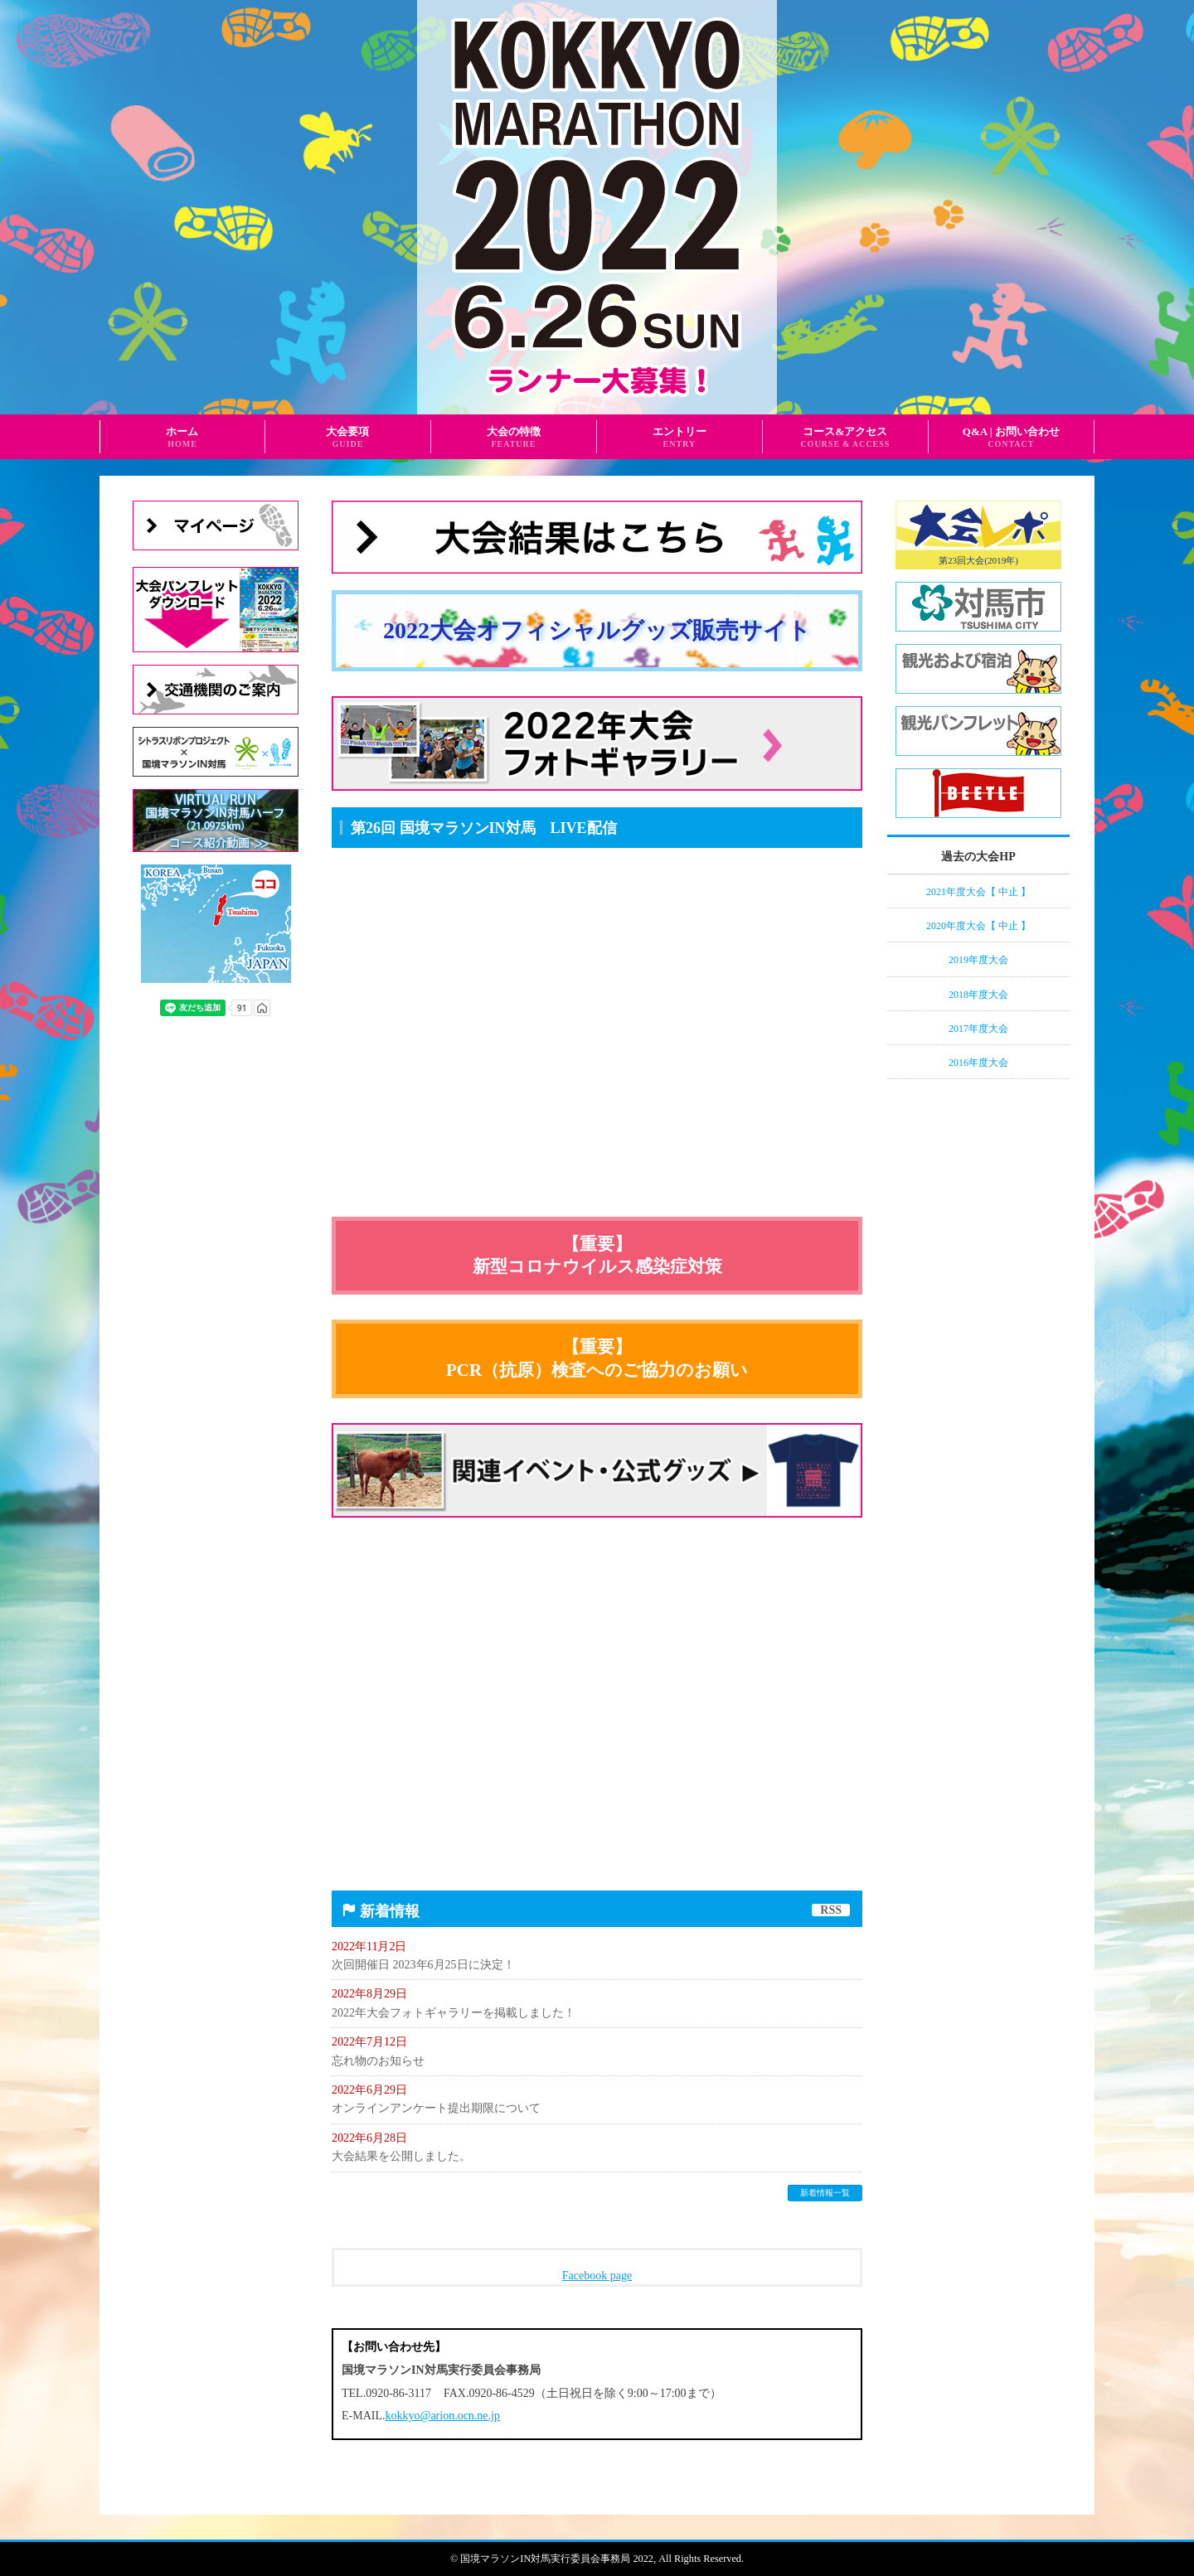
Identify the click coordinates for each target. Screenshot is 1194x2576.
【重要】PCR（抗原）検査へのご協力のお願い (597, 1358)
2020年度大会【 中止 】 (978, 926)
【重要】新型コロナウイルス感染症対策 (597, 1255)
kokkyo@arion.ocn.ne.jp (443, 2415)
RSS (831, 1910)
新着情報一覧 (825, 2192)
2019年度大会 (978, 960)
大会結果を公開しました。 (401, 2156)
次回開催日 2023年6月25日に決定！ (423, 1965)
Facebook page (597, 2275)
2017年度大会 (978, 1028)
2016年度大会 (978, 1062)
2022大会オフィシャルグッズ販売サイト (597, 630)
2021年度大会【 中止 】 (978, 892)
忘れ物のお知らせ (378, 2061)
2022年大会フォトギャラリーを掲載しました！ (453, 2013)
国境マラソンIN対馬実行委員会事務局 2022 (556, 2558)
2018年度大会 (978, 994)
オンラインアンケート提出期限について (436, 2108)
